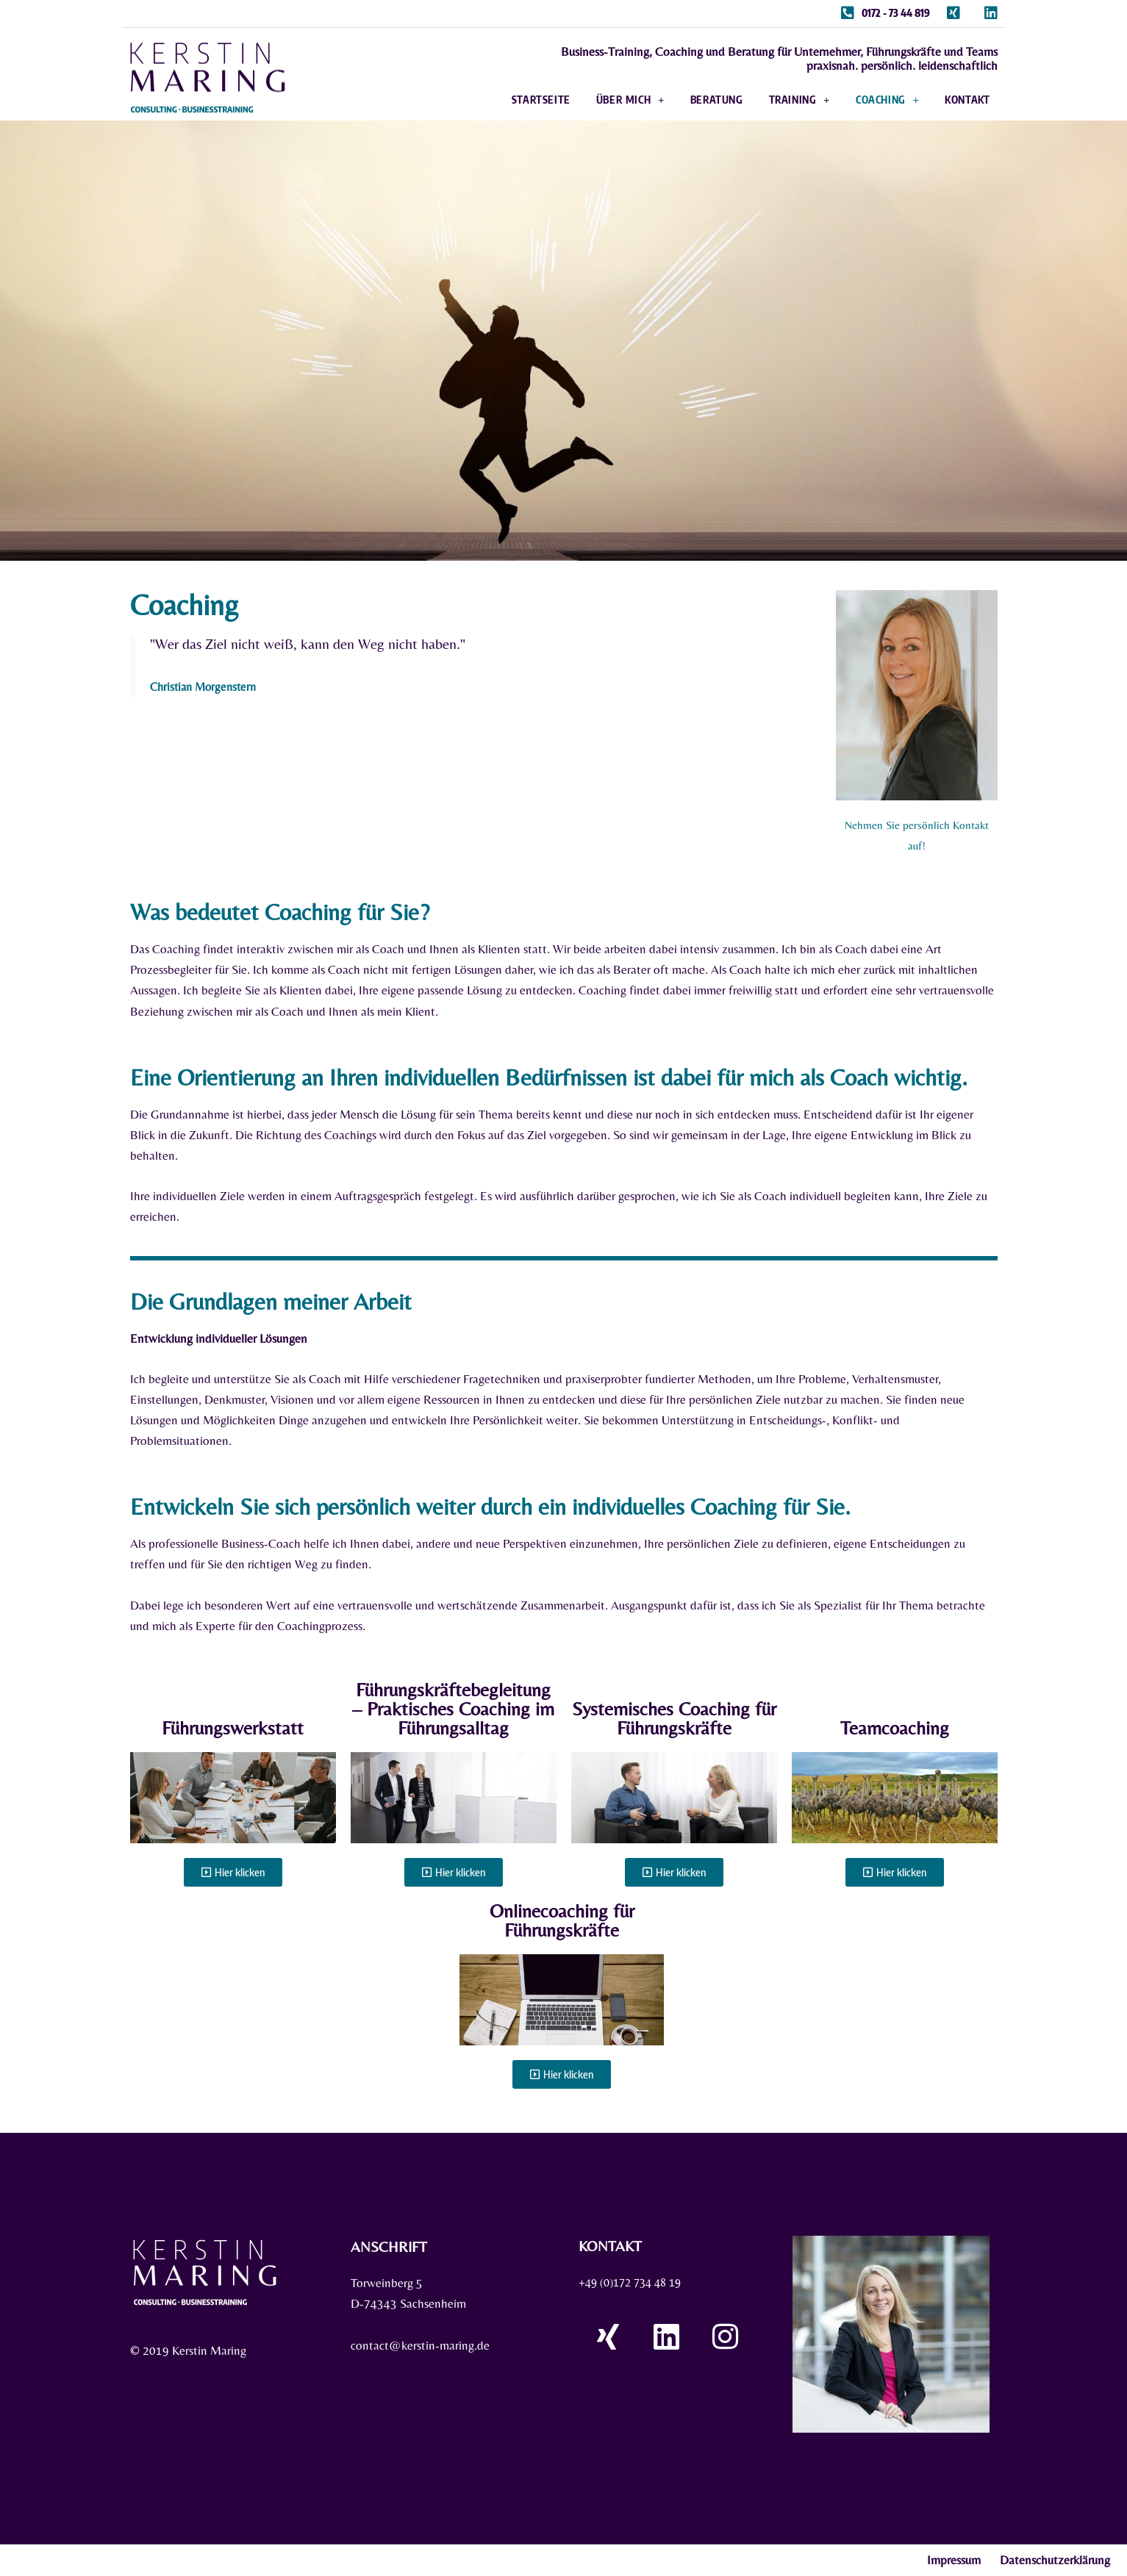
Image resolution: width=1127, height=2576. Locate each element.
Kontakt (967, 101)
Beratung (716, 101)
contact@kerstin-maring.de (420, 2346)
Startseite (541, 101)
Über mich (630, 101)
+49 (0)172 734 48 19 (636, 2282)
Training (799, 101)
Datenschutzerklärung (1055, 2560)
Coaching (887, 101)
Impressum (954, 2560)
